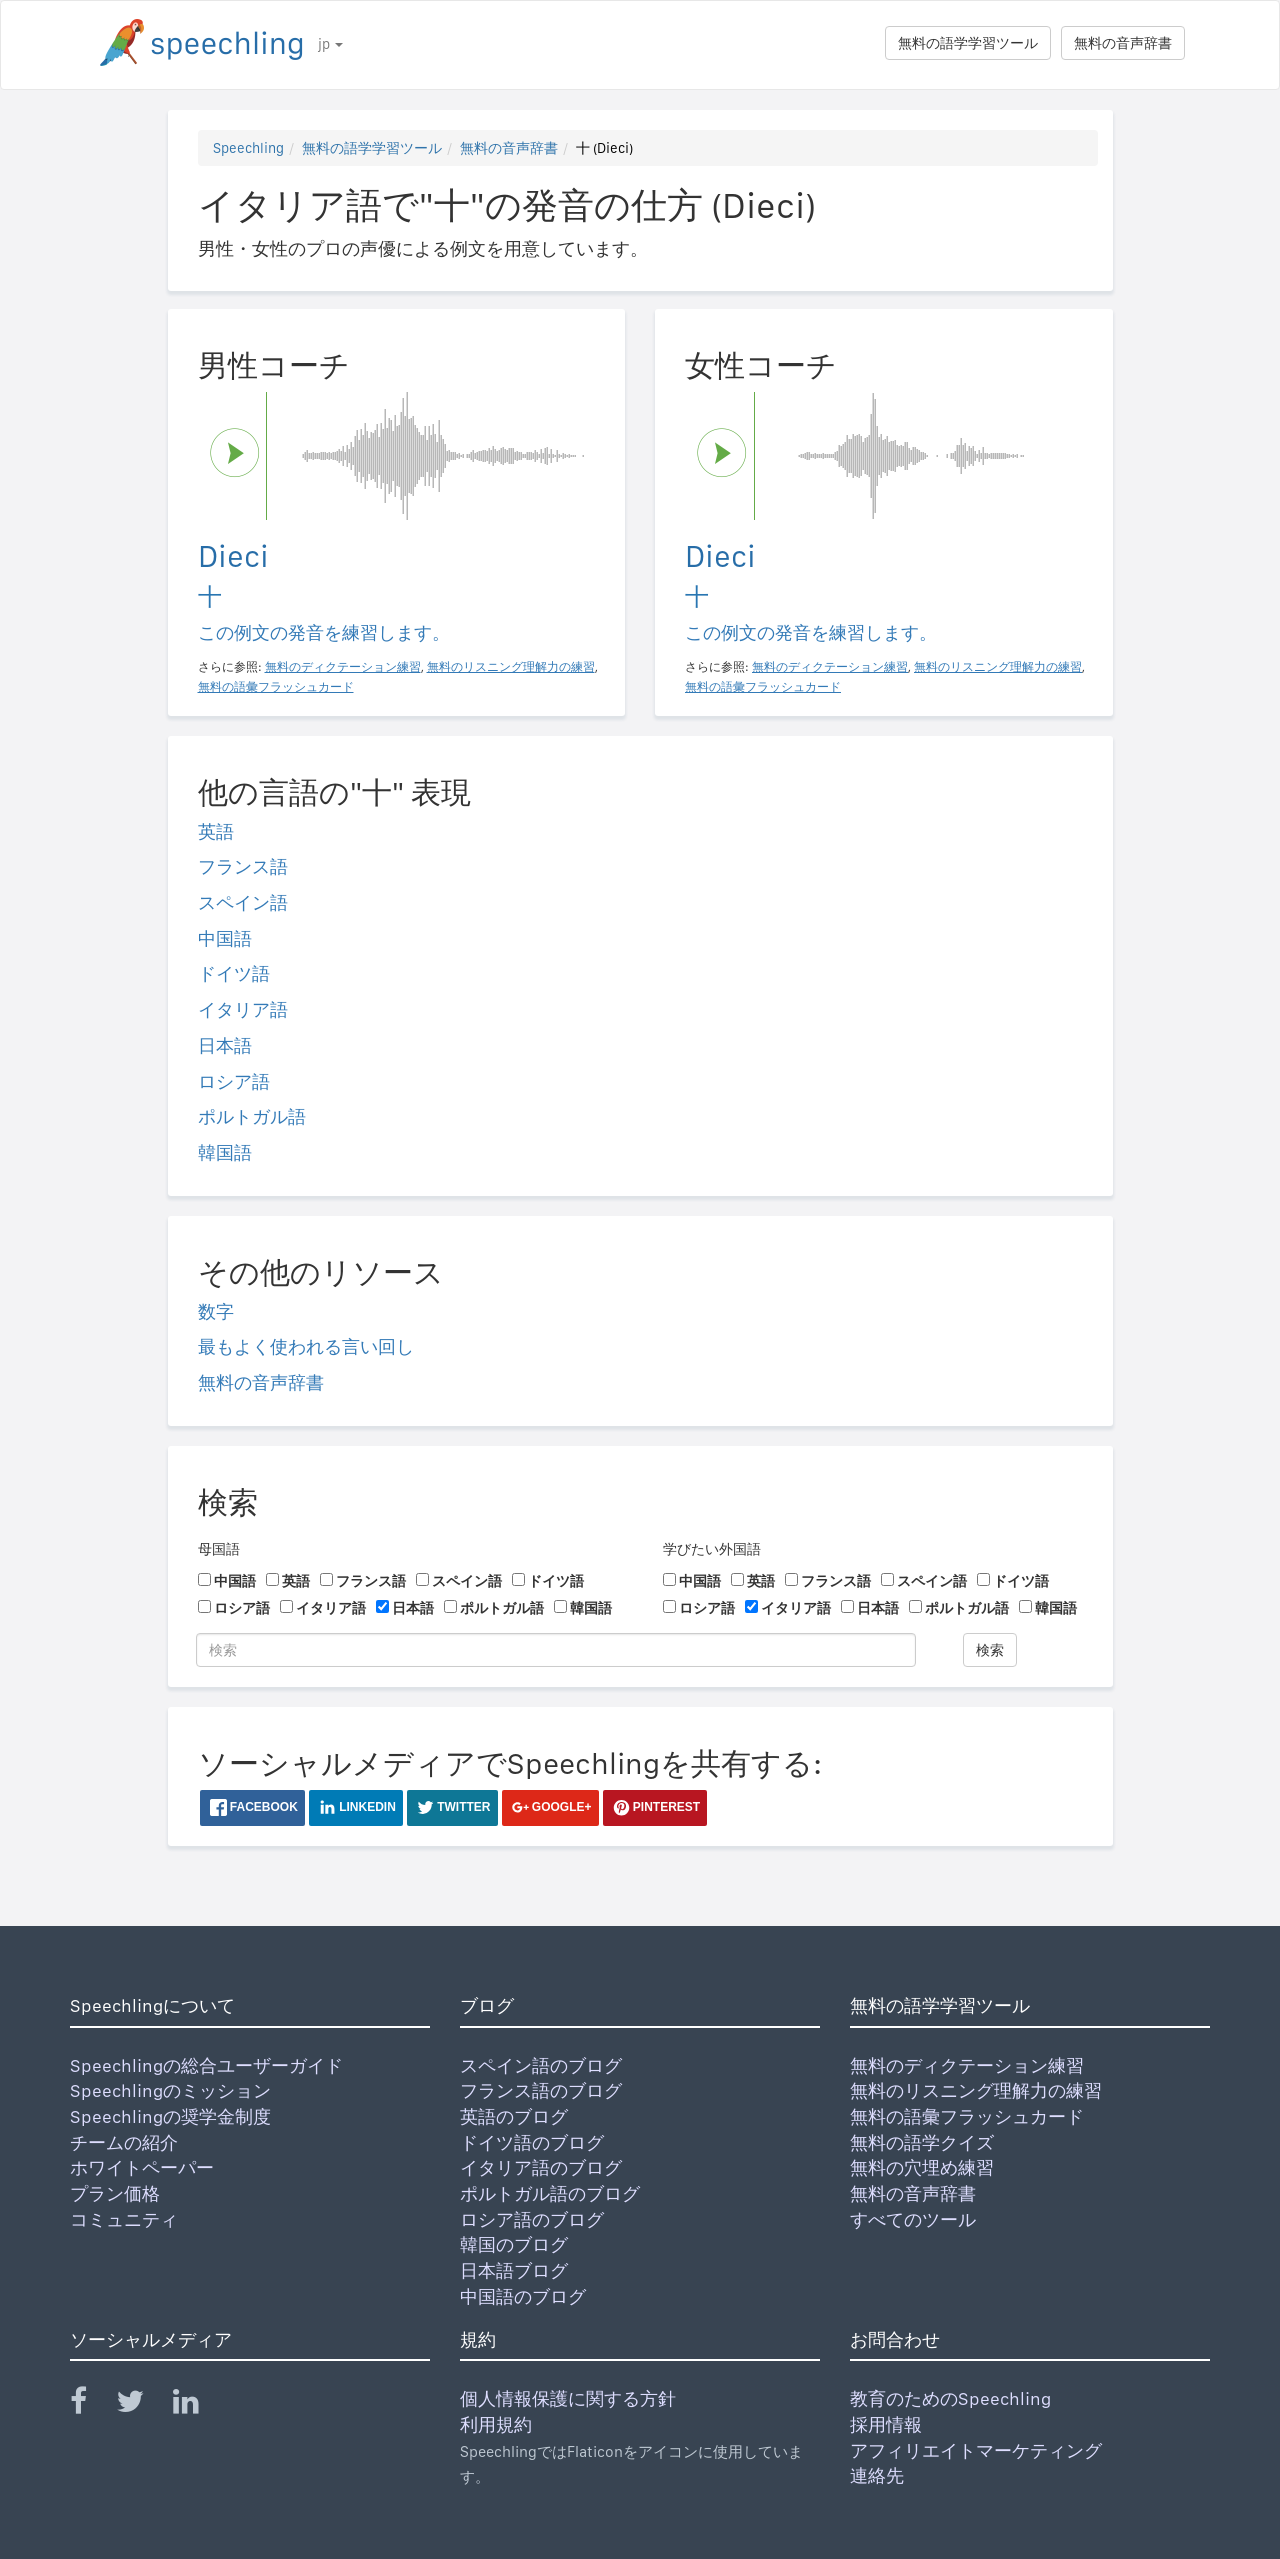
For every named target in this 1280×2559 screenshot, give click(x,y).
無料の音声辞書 (1123, 43)
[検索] (556, 1650)
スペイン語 (243, 902)
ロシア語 (234, 1081)
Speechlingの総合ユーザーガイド (206, 2065)
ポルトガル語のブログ (550, 2193)
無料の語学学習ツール (968, 43)
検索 (990, 1650)
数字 (216, 1311)
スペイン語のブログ (541, 2065)
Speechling (248, 148)
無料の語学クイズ (922, 2142)
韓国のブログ (514, 2244)
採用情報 (886, 2424)
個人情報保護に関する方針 (568, 2398)
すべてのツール (913, 2219)
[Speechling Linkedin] (198, 2405)
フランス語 (243, 866)
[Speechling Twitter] (142, 2405)
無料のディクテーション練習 (967, 2065)
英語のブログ (514, 2116)
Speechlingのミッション (170, 2090)
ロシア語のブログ (532, 2219)
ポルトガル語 (252, 1116)
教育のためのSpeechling (950, 2398)
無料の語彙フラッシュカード (967, 2116)
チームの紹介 (124, 2142)
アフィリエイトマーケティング (976, 2450)
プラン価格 (115, 2193)
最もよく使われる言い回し (306, 1346)
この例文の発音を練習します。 (324, 632)
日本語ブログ (514, 2270)
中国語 (225, 938)
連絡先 (877, 2475)
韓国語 (225, 1152)
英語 (216, 831)
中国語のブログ (523, 2296)
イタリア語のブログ (541, 2167)
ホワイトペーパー (142, 2167)
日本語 (225, 1045)
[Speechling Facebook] (91, 2405)
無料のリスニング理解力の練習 (976, 2090)
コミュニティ (124, 2219)
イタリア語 (243, 1009)
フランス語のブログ (541, 2090)
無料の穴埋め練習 (922, 2167)
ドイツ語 (234, 973)
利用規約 (496, 2424)
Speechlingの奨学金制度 (170, 2116)
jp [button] (330, 44)
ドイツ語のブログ (532, 2142)
